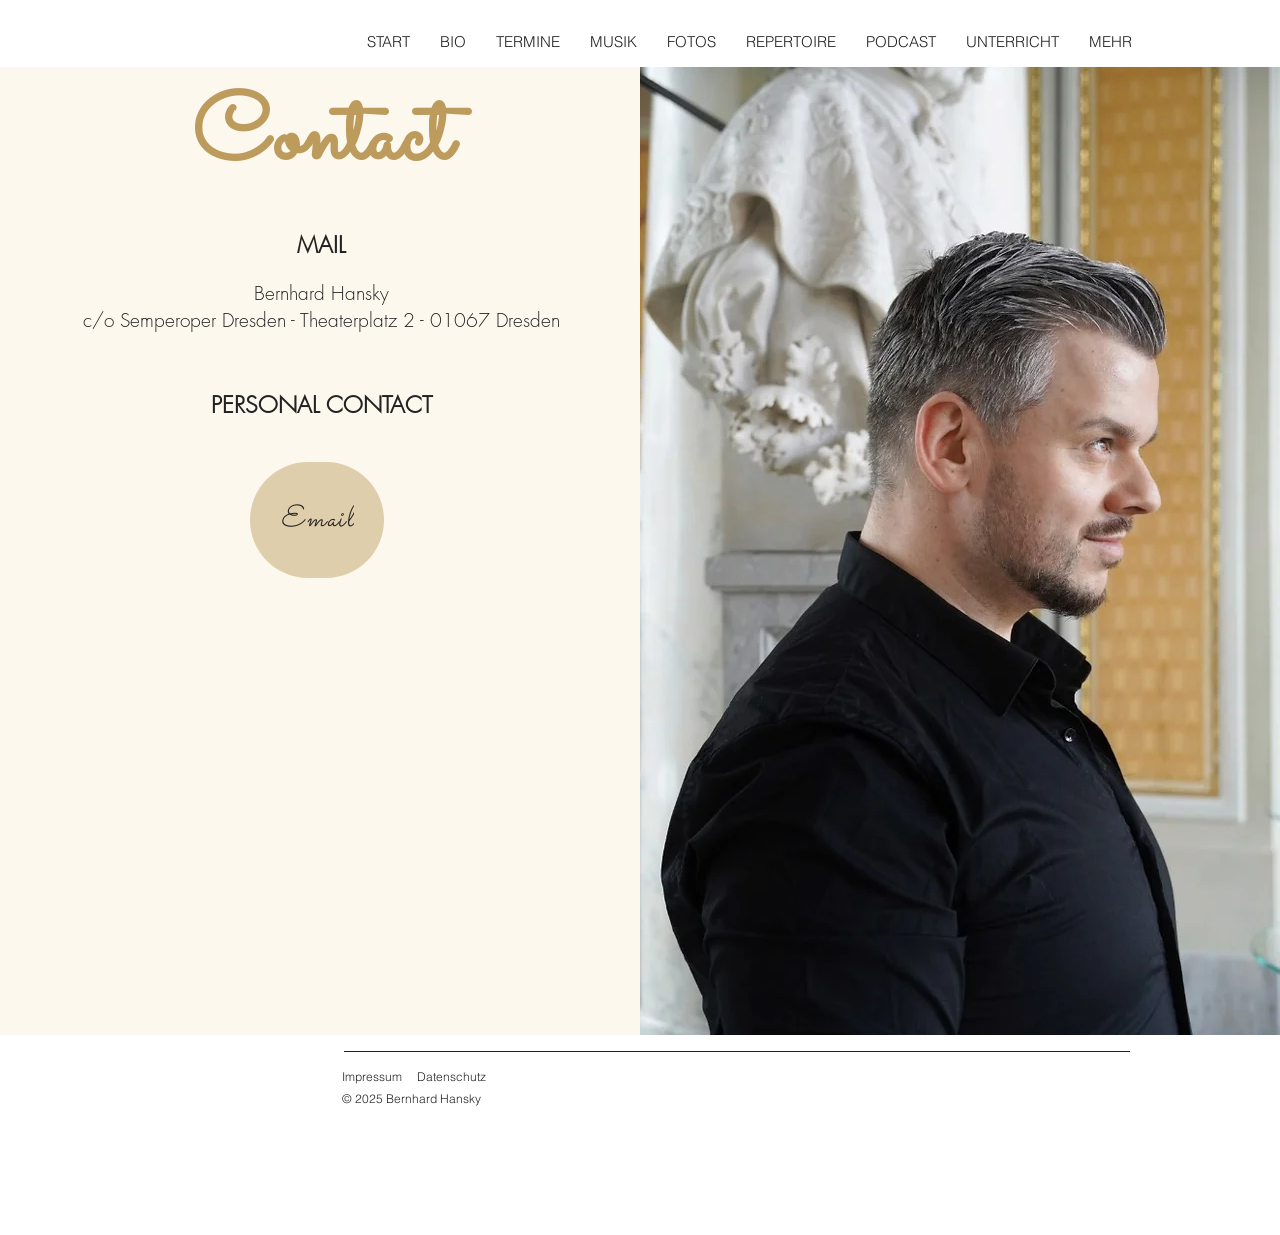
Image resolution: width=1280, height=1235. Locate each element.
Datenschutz (451, 1076)
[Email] (317, 520)
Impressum (372, 1076)
